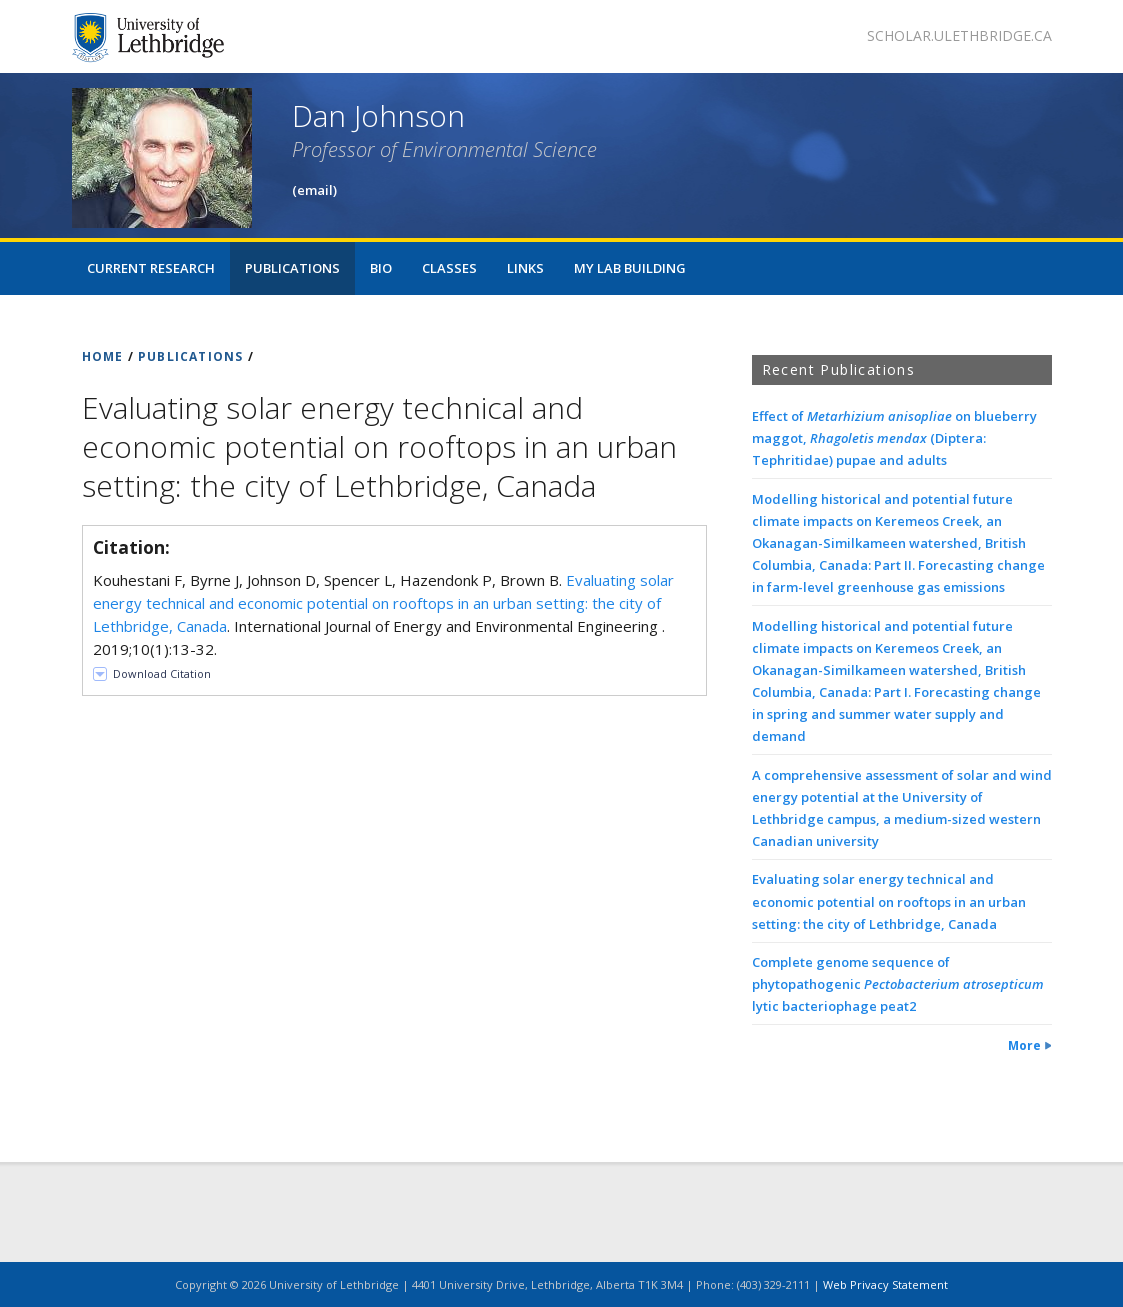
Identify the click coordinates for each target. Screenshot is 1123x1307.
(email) (314, 190)
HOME (103, 356)
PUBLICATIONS (190, 356)
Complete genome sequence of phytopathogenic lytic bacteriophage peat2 (898, 984)
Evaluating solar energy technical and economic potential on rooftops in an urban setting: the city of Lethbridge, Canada (383, 603)
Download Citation (162, 673)
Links (525, 268)
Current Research (151, 268)
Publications (292, 268)
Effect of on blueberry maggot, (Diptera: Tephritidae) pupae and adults (894, 438)
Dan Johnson (378, 115)
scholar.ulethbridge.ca (959, 35)
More (1024, 1045)
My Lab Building (630, 268)
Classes (449, 268)
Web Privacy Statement (885, 1284)
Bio (381, 268)
